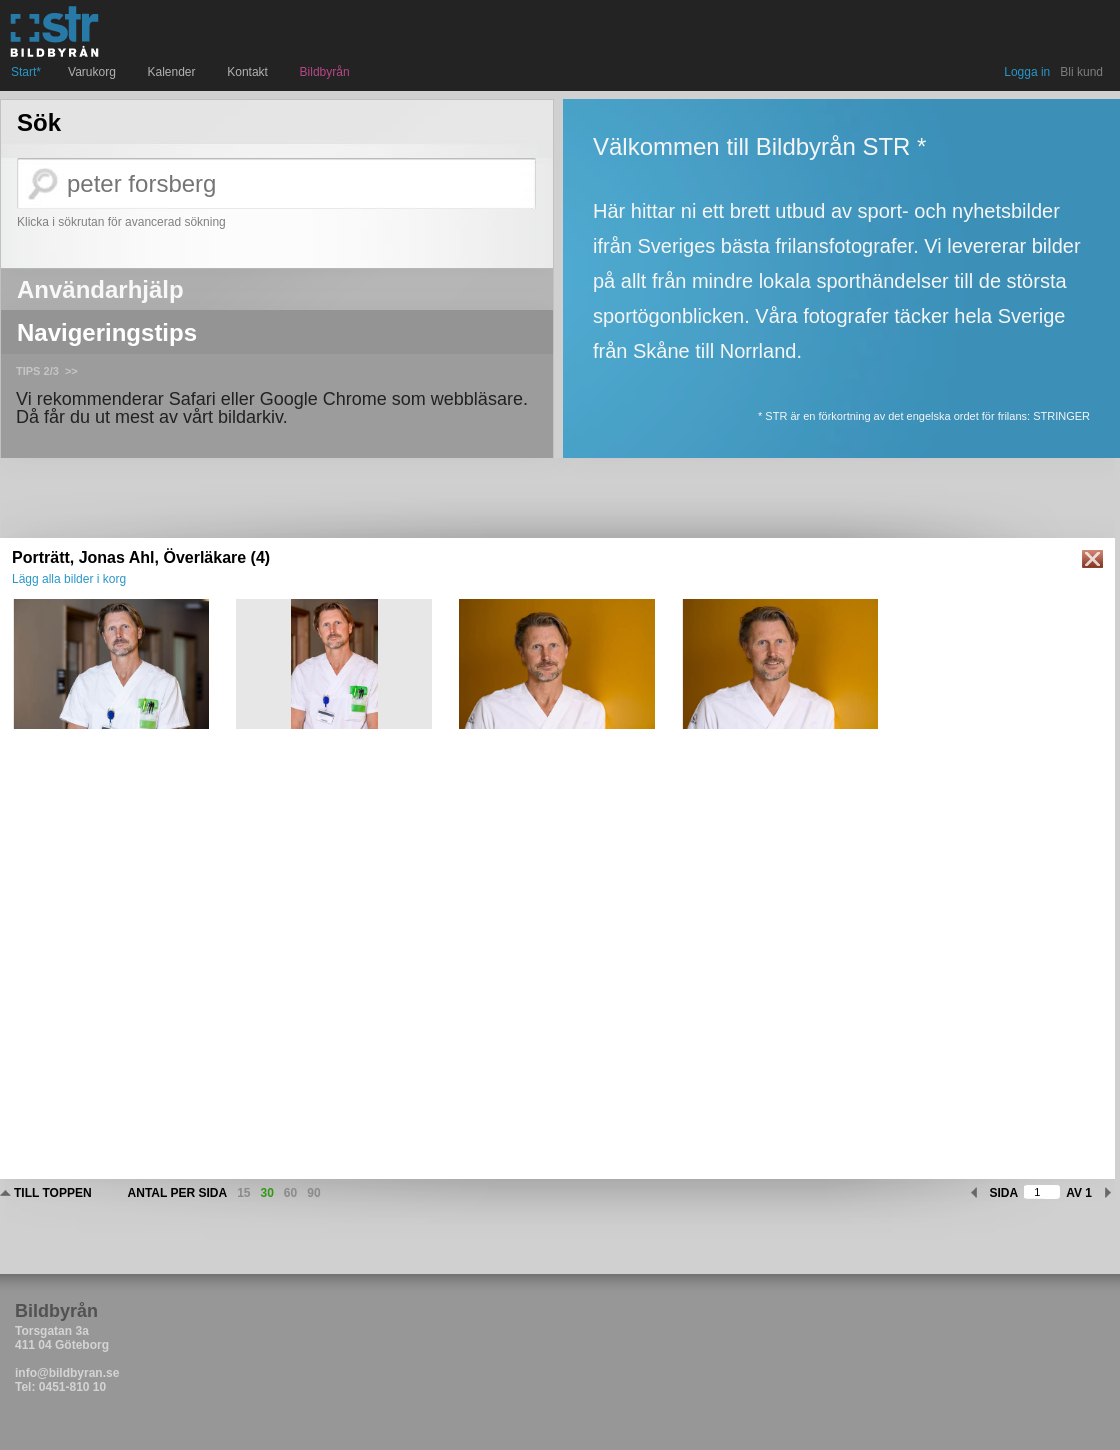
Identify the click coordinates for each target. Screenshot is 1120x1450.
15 (243, 1193)
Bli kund (1081, 72)
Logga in (1027, 72)
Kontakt (249, 72)
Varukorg (94, 72)
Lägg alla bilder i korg (69, 579)
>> (71, 371)
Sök (39, 123)
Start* (26, 72)
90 (313, 1193)
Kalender (174, 72)
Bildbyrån (325, 72)
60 (290, 1193)
